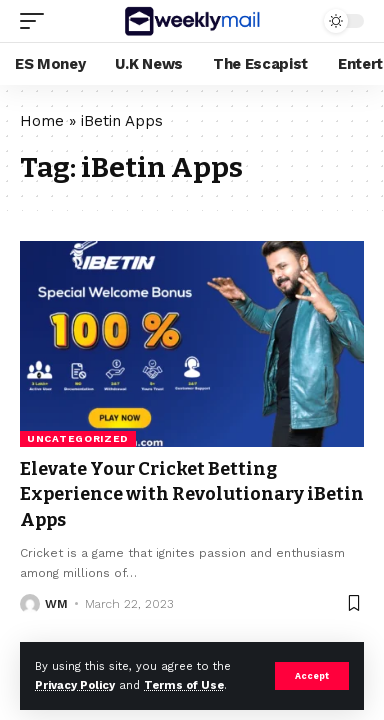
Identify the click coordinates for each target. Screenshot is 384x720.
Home (42, 121)
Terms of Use (184, 685)
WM (56, 604)
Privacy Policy (75, 685)
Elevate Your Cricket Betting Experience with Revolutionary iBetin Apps (192, 494)
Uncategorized (78, 438)
